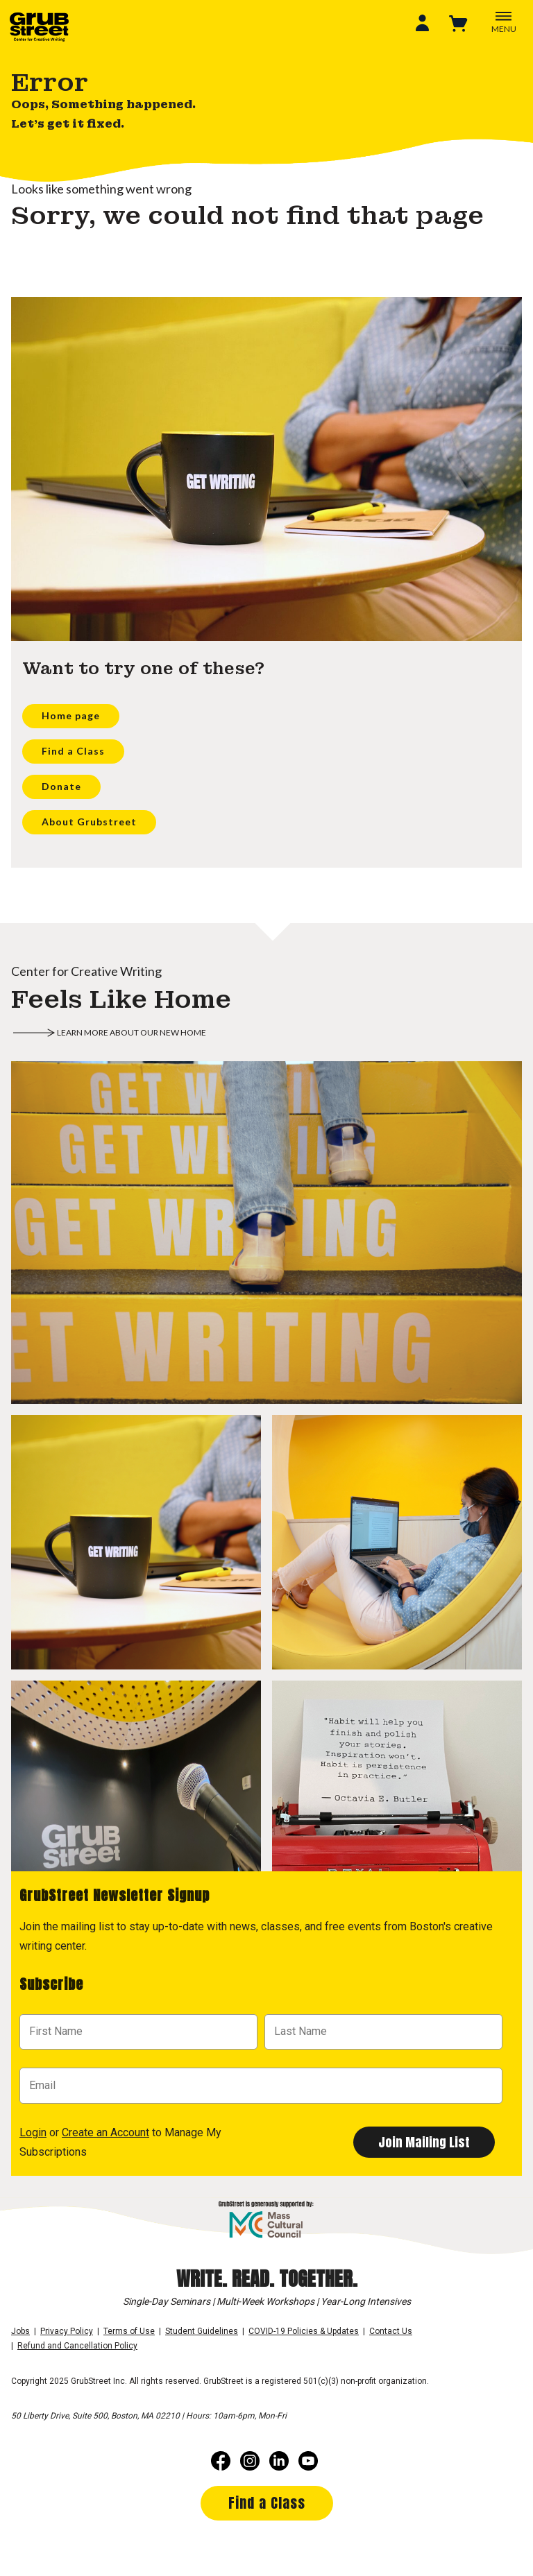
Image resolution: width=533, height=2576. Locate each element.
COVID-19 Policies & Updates (303, 2331)
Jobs (20, 2331)
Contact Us (390, 2331)
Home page (71, 715)
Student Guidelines (201, 2331)
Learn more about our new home (131, 1032)
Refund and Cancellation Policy (77, 2346)
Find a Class (73, 751)
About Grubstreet (89, 821)
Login (32, 2132)
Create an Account (105, 2132)
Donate (61, 786)
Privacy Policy (66, 2331)
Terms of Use (129, 2331)
